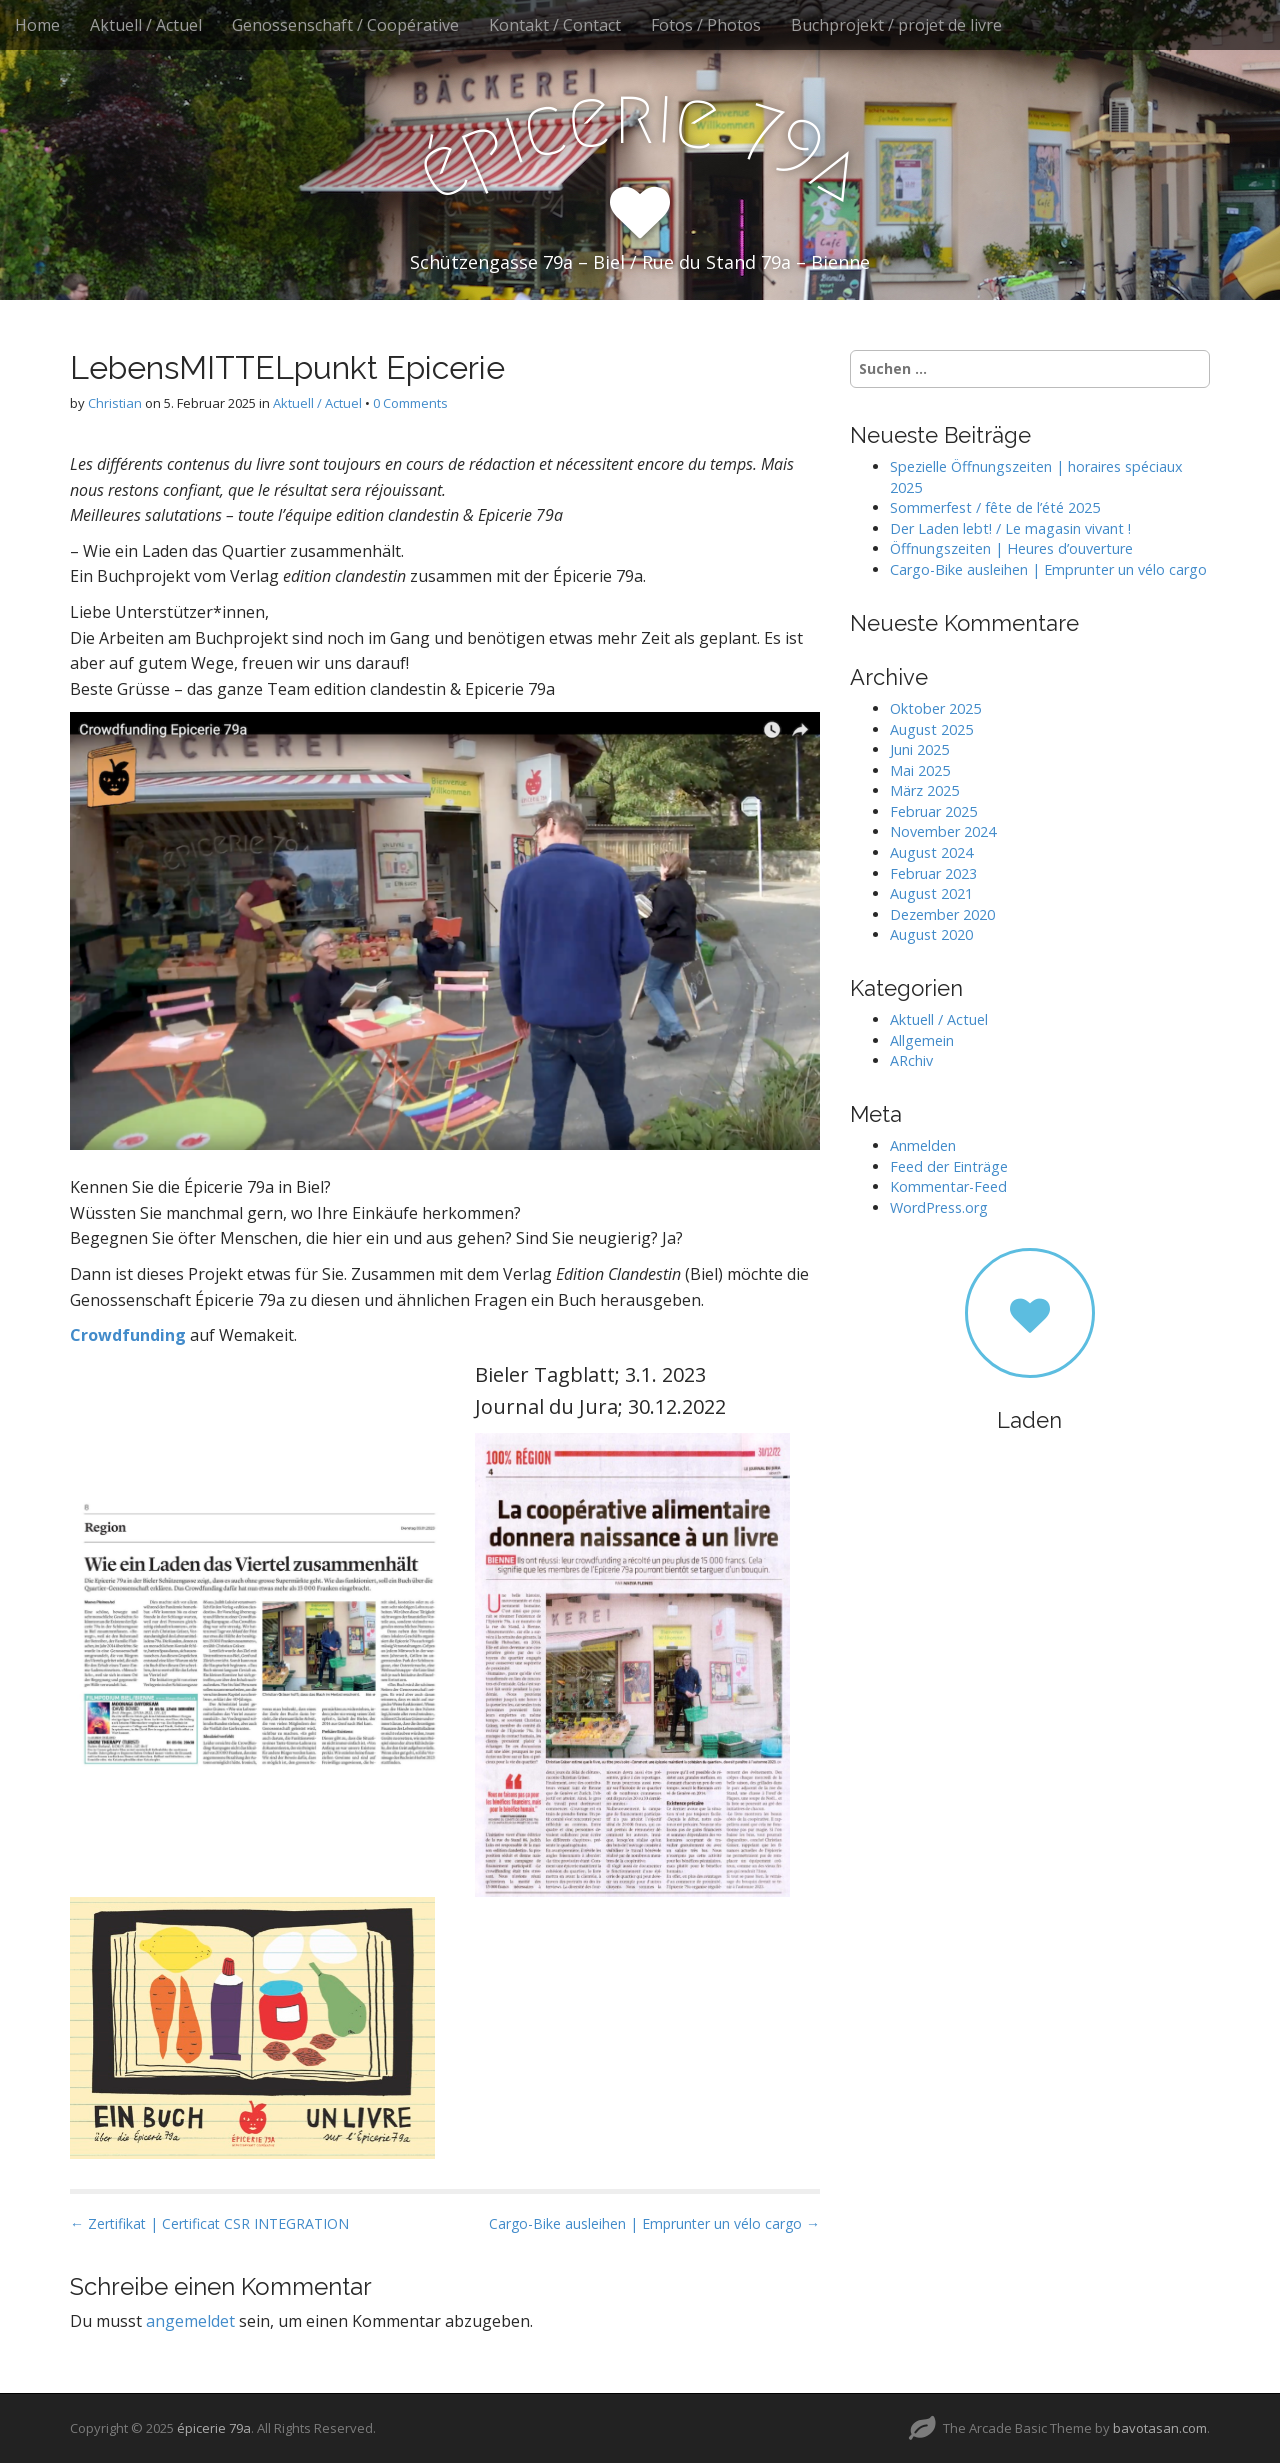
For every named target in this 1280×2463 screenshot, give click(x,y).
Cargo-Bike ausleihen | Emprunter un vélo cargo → (654, 2223)
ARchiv (911, 1060)
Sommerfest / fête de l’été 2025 (995, 507)
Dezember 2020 (942, 914)
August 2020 (931, 934)
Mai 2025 (920, 770)
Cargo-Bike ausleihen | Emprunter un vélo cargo (1048, 569)
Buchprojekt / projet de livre (896, 25)
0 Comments (410, 403)
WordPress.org (939, 1207)
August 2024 (931, 852)
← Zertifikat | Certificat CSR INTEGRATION (209, 2223)
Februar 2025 (933, 811)
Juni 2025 (919, 749)
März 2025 (924, 790)
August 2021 (931, 893)
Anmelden (923, 1145)
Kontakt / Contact (555, 25)
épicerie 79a (214, 2428)
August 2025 (931, 729)
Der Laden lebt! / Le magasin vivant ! (1010, 528)
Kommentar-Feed (948, 1186)
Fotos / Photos (706, 25)
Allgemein (922, 1040)
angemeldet (190, 2321)
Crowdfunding (128, 1335)
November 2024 (943, 831)
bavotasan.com (1160, 2428)
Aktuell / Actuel (146, 25)
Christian (115, 403)
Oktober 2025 (935, 708)
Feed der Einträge (949, 1166)
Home (37, 25)
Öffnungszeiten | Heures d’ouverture (1011, 548)
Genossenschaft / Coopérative (345, 25)
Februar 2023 (933, 873)
